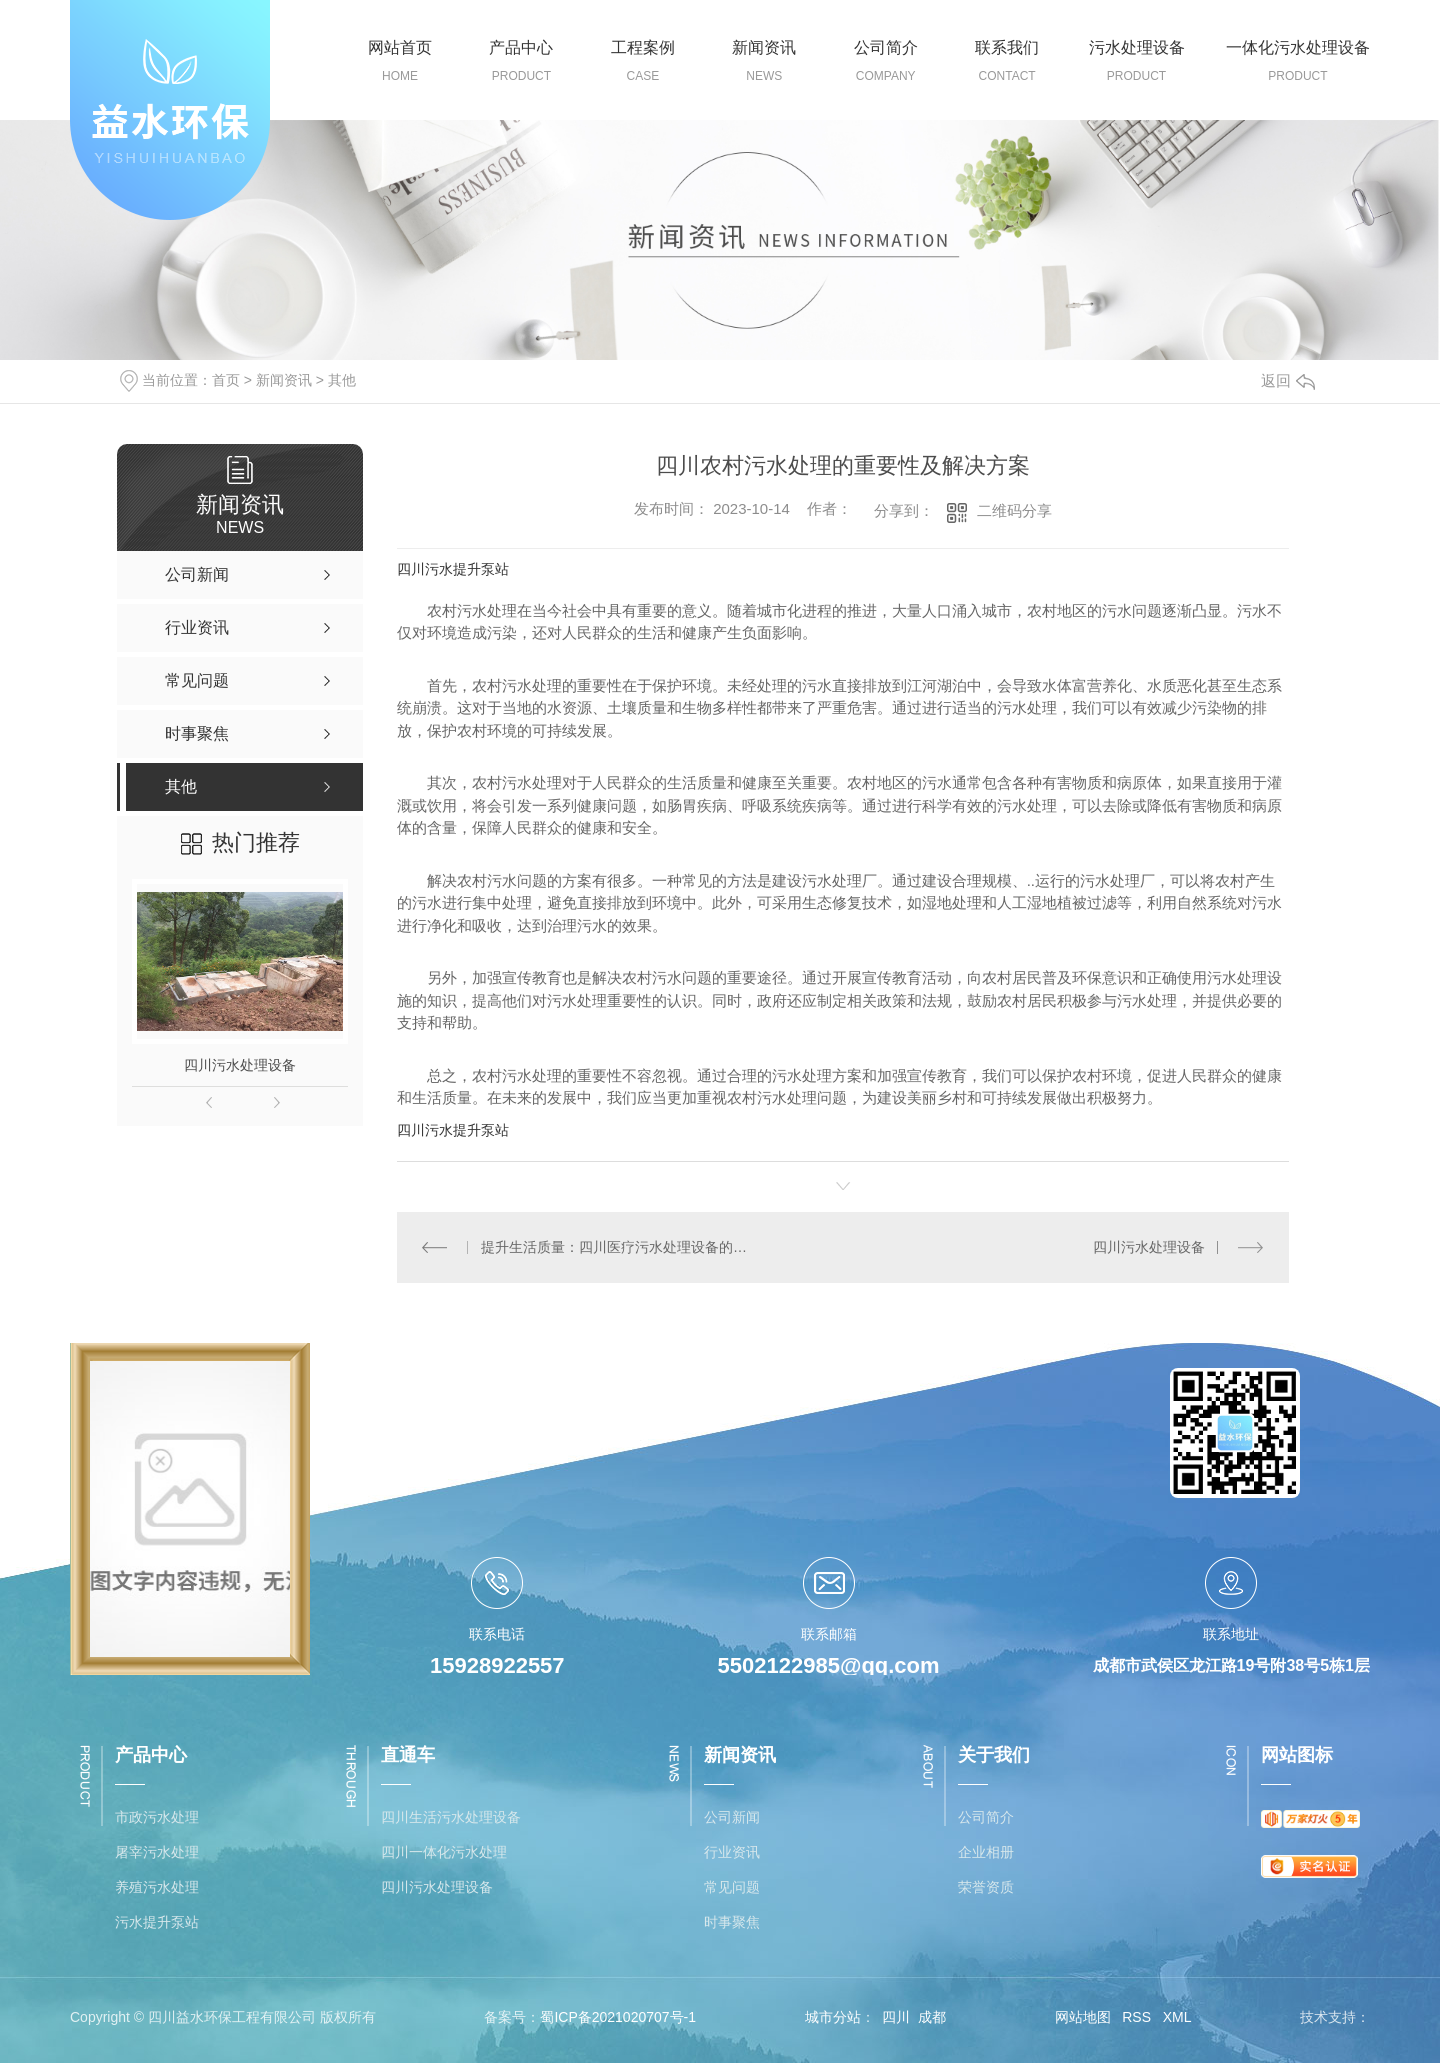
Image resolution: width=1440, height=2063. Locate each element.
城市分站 (833, 2017)
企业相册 (986, 1852)
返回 (1288, 380)
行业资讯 (732, 1852)
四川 (896, 2017)
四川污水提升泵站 (453, 569)
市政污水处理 (157, 1817)
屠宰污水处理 (157, 1852)
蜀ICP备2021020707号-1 (618, 2017)
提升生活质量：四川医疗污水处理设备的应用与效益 (619, 1247)
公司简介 (986, 1817)
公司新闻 (732, 1817)
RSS (1136, 2017)
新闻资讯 (284, 380)
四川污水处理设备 (240, 1065)
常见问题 (732, 1887)
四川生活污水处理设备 (451, 1817)
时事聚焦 (732, 1922)
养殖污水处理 (157, 1887)
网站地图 (1083, 2017)
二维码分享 (1014, 510)
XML (1177, 2017)
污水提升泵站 (157, 1922)
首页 (226, 380)
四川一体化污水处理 (444, 1852)
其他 (342, 380)
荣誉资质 (986, 1887)
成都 (932, 2017)
